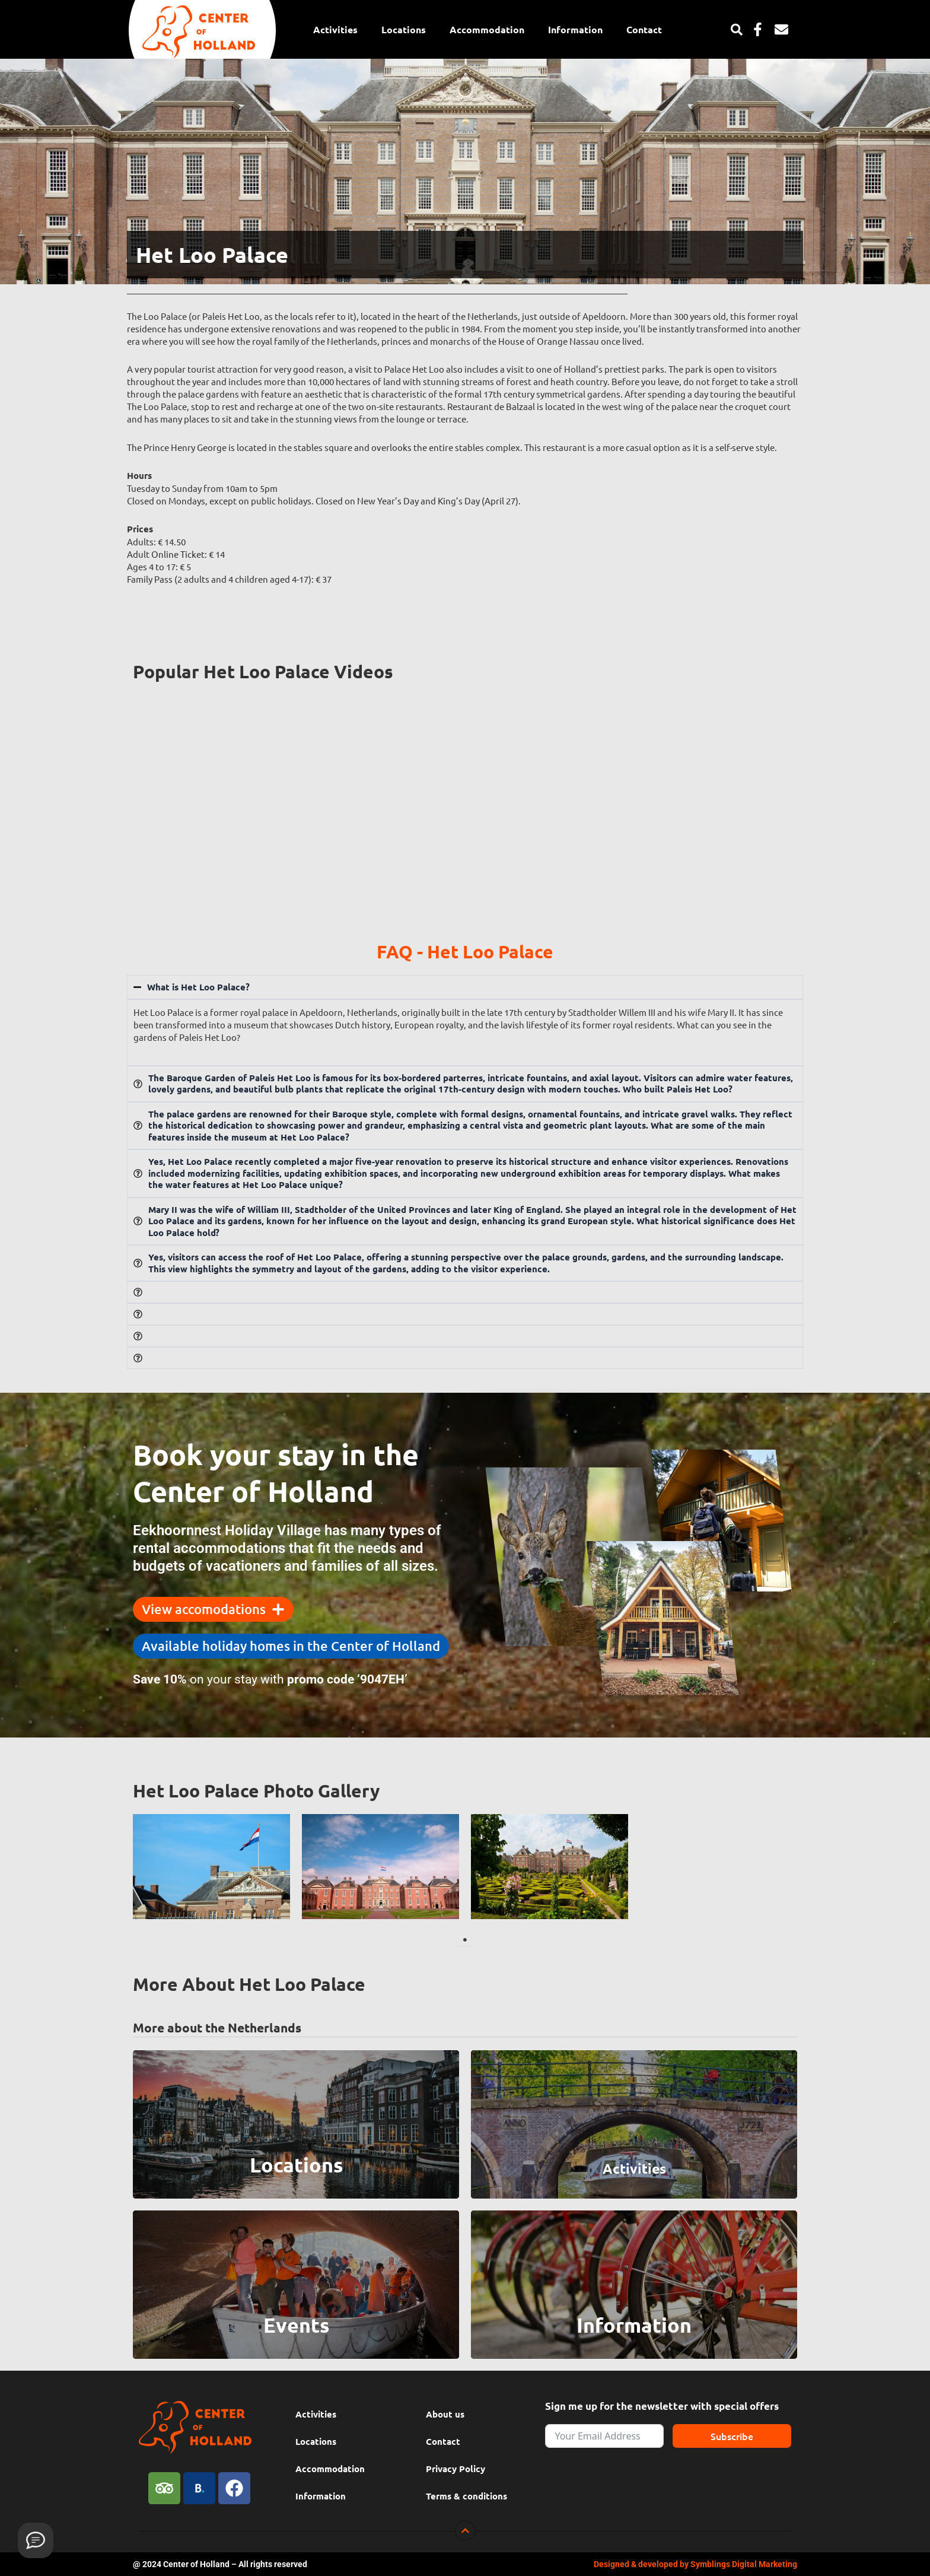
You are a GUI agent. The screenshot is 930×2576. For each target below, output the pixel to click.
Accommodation (487, 29)
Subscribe (732, 2435)
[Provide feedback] (35, 2540)
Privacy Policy (455, 2469)
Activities (335, 29)
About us (445, 2414)
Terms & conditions (466, 2496)
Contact (644, 29)
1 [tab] (465, 1940)
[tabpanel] (211, 1866)
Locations (403, 29)
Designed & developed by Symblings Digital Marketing (695, 2564)
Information (575, 29)
